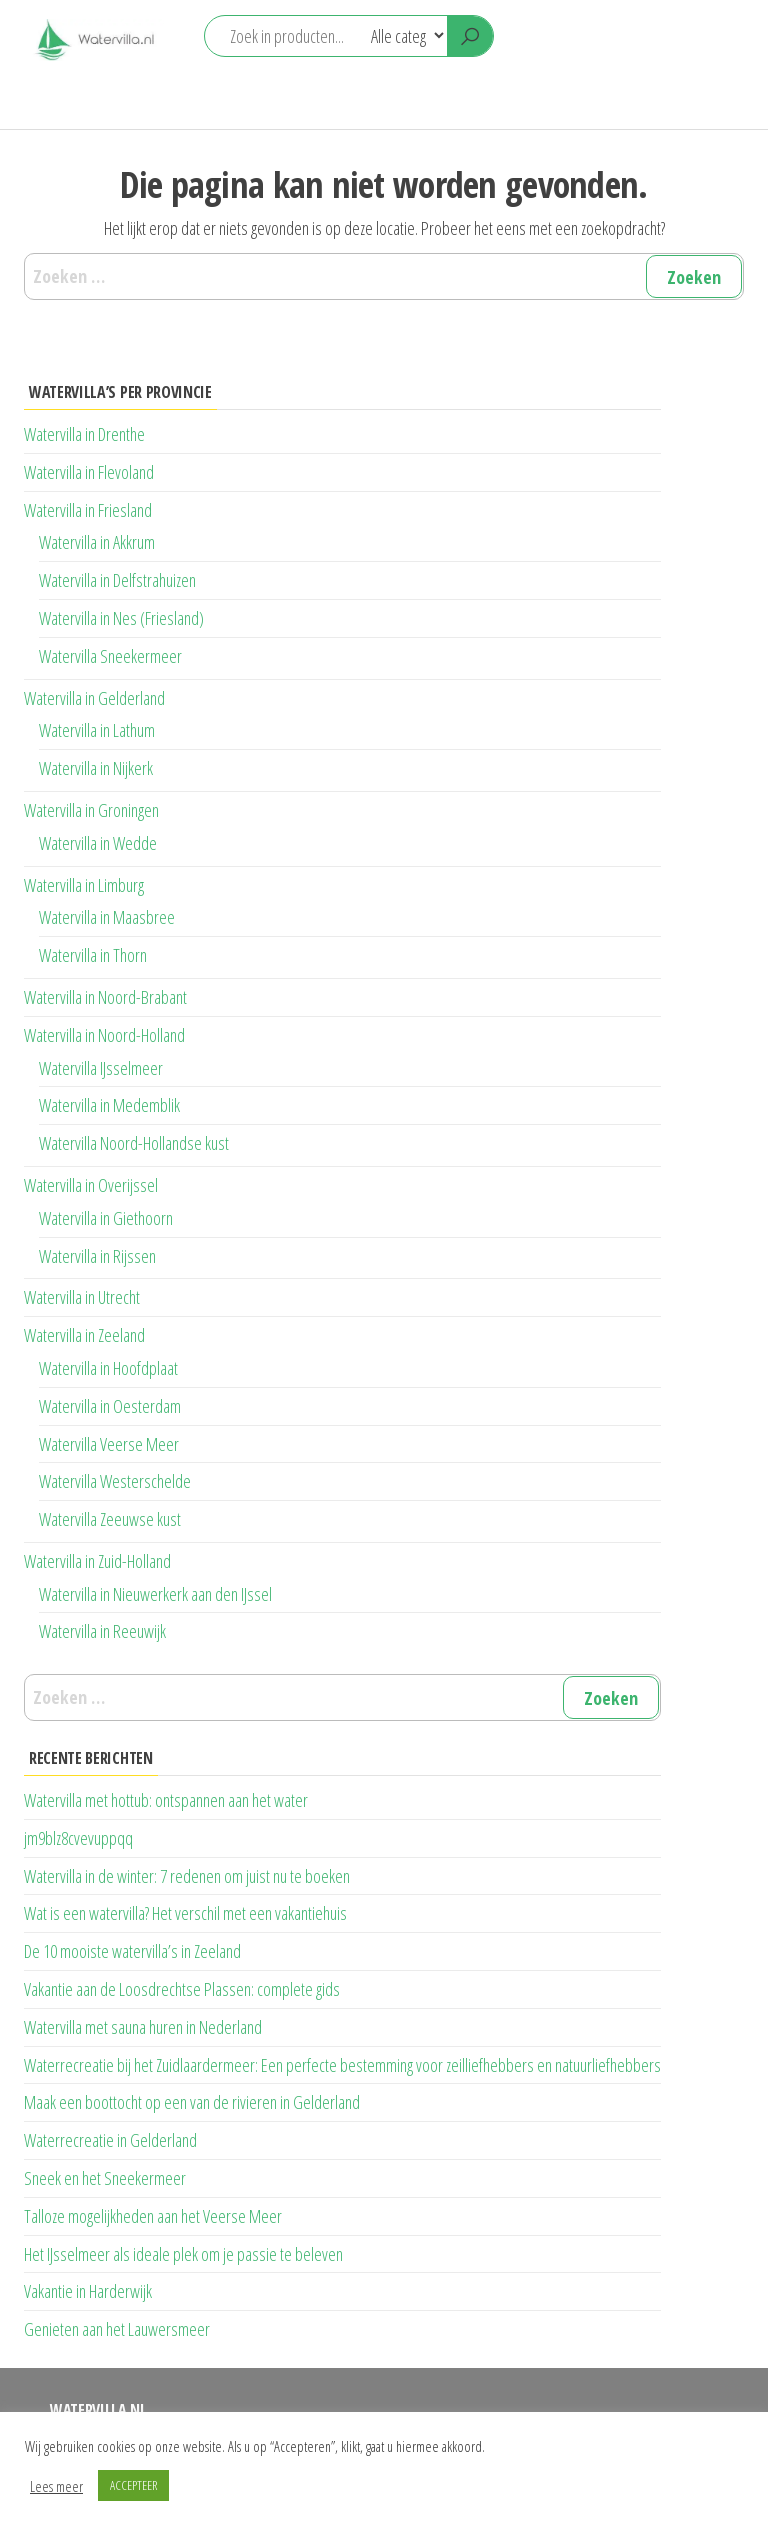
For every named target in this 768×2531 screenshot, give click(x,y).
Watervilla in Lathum (97, 730)
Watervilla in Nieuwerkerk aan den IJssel (155, 1594)
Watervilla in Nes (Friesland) (121, 618)
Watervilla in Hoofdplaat (108, 1368)
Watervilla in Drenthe (84, 434)
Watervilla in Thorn (93, 955)
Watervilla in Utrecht (82, 1297)
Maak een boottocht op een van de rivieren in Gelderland (192, 2102)
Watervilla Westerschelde (115, 1481)
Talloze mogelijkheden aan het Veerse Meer (153, 2216)
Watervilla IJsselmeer (101, 1068)
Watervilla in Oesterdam (110, 1406)
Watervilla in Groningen (91, 810)
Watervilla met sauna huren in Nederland (143, 2027)
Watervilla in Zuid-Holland (97, 1561)
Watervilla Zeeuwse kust (110, 1519)
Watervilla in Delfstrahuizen (117, 580)
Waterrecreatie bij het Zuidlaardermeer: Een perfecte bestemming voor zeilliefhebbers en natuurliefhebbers (342, 2065)
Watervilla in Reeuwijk (102, 1631)
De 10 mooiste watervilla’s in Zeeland (132, 1951)
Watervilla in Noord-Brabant (105, 997)
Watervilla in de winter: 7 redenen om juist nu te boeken (187, 1876)
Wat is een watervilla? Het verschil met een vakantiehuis (185, 1913)
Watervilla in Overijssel (91, 1185)
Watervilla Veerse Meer (109, 1444)
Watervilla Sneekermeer (110, 656)
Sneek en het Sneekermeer (105, 2178)
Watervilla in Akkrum (97, 542)
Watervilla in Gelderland (94, 698)
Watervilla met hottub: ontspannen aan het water (166, 1800)
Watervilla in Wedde (98, 843)
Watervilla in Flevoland (89, 472)
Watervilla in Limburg (84, 885)
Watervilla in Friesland (88, 510)
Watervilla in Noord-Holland (104, 1035)
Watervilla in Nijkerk (96, 768)
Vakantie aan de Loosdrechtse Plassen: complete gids (182, 1989)
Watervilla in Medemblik (109, 1105)
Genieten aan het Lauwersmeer (117, 2329)
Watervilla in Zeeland (84, 1335)
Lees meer (56, 2486)
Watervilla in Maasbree (107, 917)
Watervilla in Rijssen (97, 1256)
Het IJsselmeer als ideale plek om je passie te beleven (183, 2254)
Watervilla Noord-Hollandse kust (134, 1143)
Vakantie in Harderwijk (88, 2291)
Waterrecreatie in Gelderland (110, 2140)
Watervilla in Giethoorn (106, 1218)
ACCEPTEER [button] (133, 2485)
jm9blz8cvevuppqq (78, 1838)
